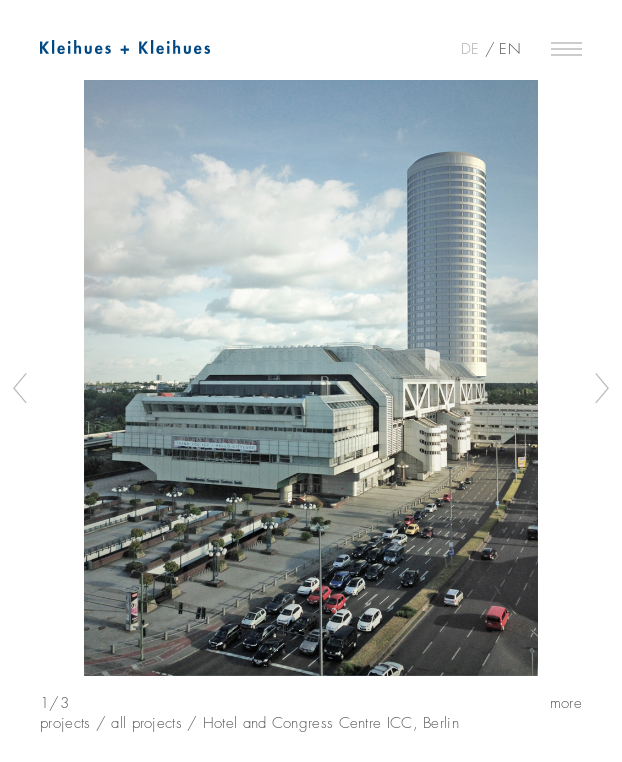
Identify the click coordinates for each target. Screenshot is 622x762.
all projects (146, 721)
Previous (20, 388)
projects (65, 721)
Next (601, 388)
